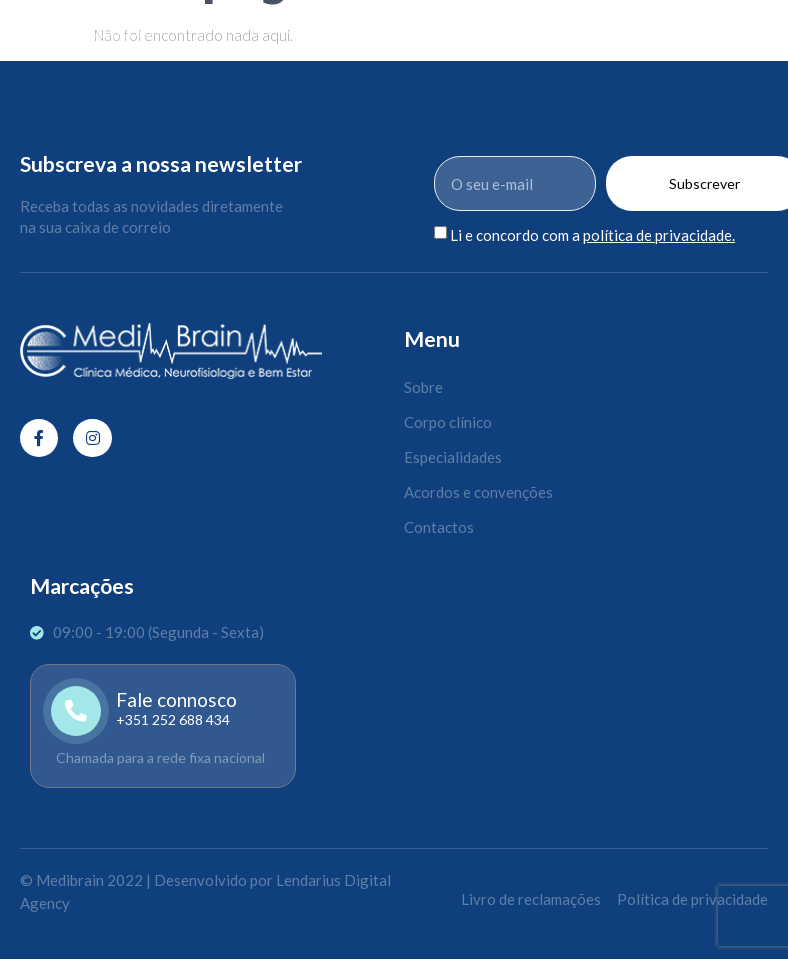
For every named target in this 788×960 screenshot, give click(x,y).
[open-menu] (769, 25)
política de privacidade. (659, 235)
